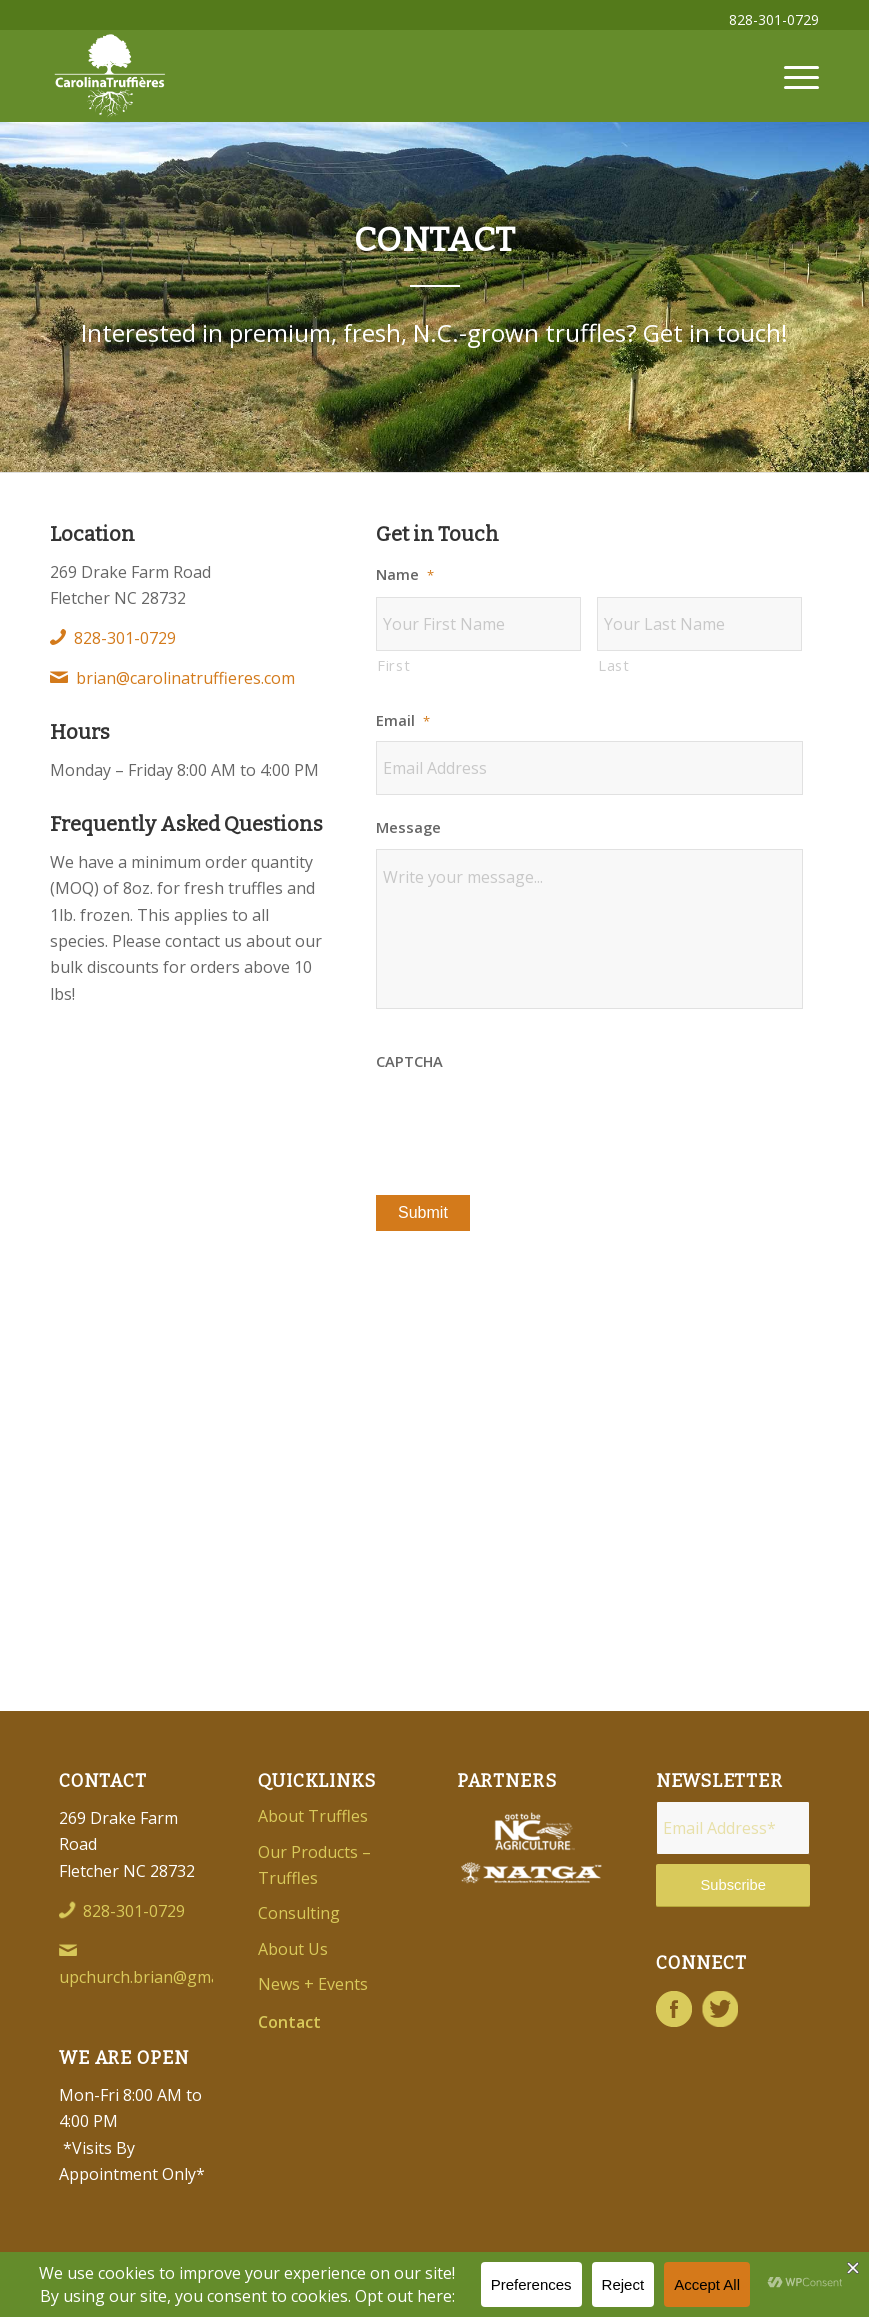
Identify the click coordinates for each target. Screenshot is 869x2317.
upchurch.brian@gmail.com (160, 1977)
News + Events (313, 1984)
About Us (293, 1949)
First (393, 665)
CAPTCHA (409, 1061)
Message (408, 827)
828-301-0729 (774, 19)
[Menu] (791, 76)
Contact (289, 2022)
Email (403, 720)
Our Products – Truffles (314, 1865)
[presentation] (528, 1121)
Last (614, 665)
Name (405, 574)
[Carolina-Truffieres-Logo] (110, 76)
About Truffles (313, 1816)
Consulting (299, 1913)
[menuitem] (769, 20)
